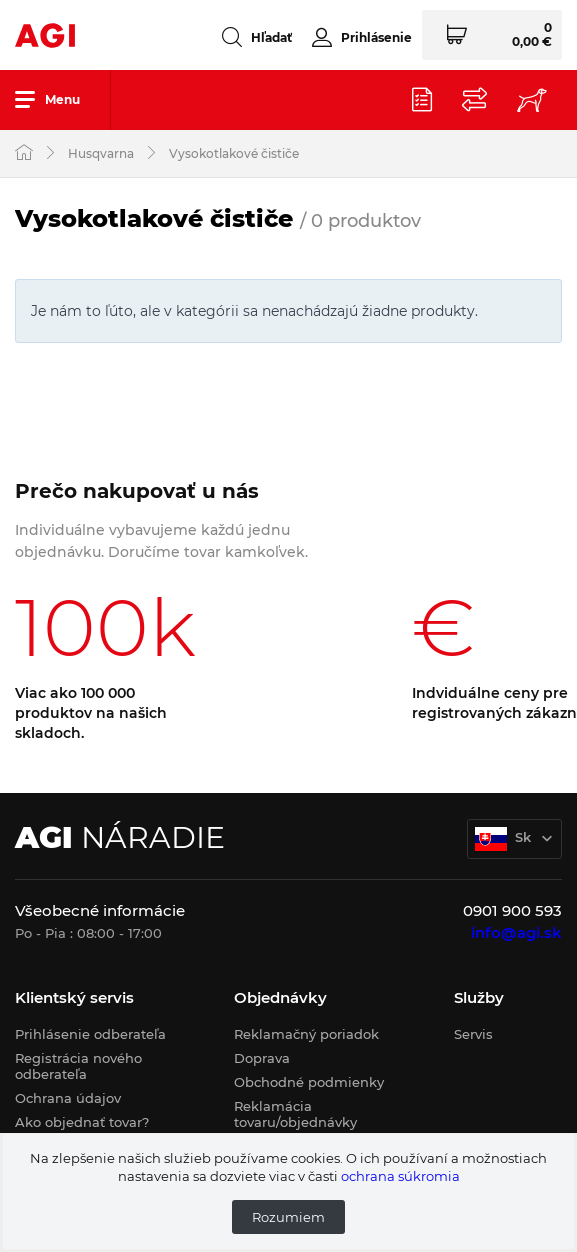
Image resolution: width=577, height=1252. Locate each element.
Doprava (262, 1058)
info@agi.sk (516, 932)
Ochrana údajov (68, 1098)
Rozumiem (288, 1217)
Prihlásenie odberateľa (90, 1034)
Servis (473, 1034)
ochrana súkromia (400, 1176)
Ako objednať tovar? (82, 1122)
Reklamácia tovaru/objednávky (295, 1114)
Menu (47, 99)
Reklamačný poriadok (306, 1034)
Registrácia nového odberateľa (78, 1066)
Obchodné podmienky (309, 1082)
